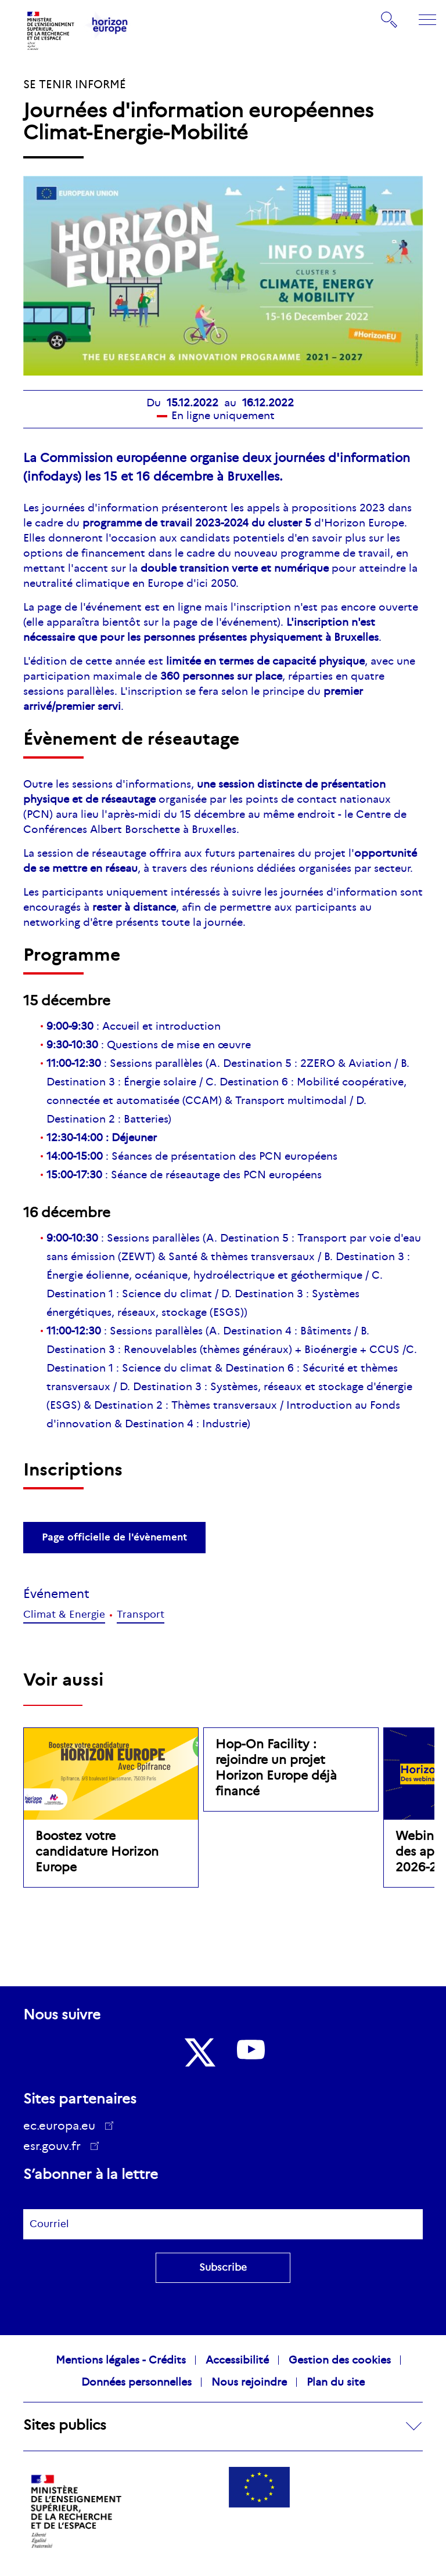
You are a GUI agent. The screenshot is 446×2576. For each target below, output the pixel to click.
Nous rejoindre (249, 2382)
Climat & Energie (64, 1614)
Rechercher (390, 20)
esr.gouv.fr (56, 2147)
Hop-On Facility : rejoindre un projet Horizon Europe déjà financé (276, 1768)
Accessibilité (237, 2360)
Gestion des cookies (340, 2360)
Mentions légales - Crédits (121, 2360)
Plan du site (336, 2382)
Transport (140, 1614)
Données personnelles (136, 2382)
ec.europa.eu (63, 2126)
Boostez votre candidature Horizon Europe (97, 1851)
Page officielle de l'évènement (114, 1537)
